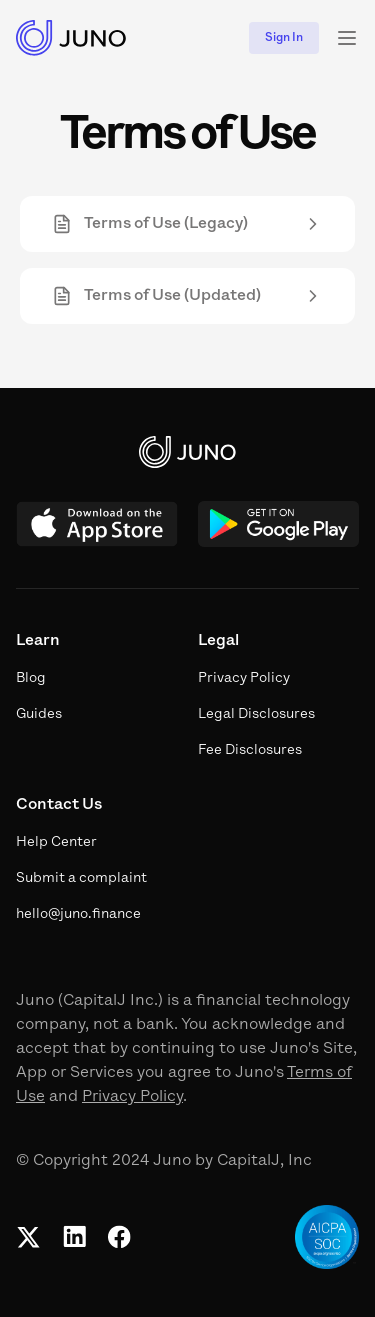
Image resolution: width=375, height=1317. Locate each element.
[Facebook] (119, 1237)
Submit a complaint (81, 878)
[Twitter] (28, 1237)
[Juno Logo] (72, 38)
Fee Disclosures (250, 750)
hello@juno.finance (78, 914)
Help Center (56, 842)
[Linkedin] (74, 1237)
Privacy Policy (132, 1097)
